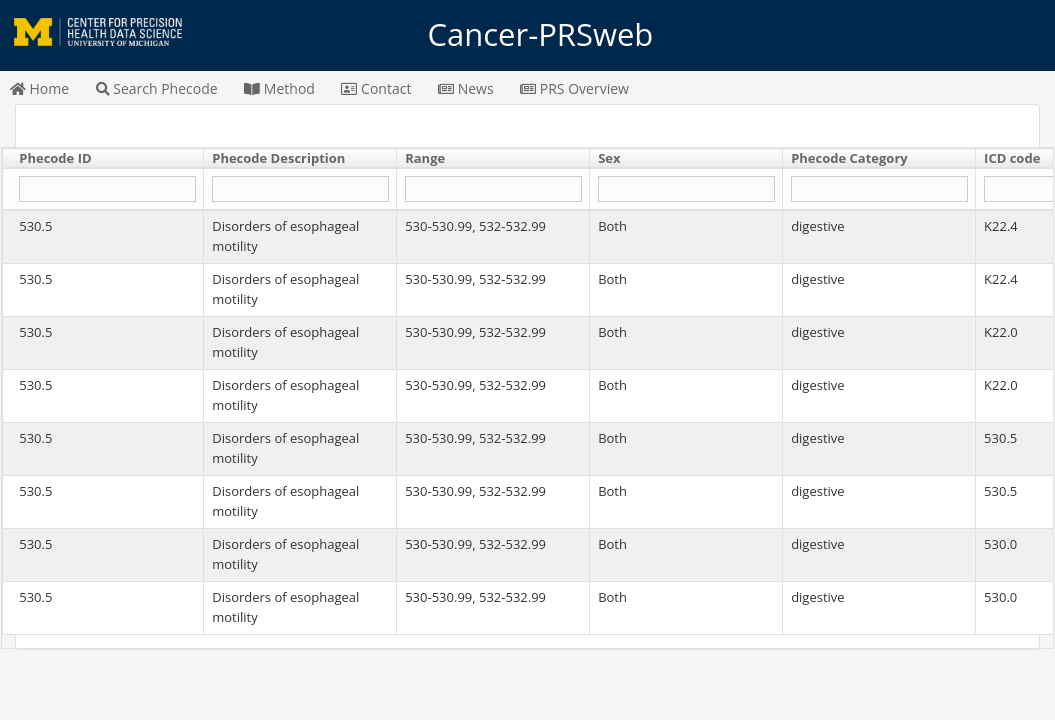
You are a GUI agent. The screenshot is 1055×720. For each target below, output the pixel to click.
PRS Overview (574, 88)
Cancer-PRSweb (528, 35)
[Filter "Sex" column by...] (686, 189)
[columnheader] (103, 159)
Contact (376, 88)
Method (279, 88)
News (466, 88)
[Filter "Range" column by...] (493, 189)
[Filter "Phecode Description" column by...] (300, 189)
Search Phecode (157, 88)
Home (39, 88)
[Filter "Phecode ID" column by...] (107, 189)
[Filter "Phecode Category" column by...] (879, 189)
